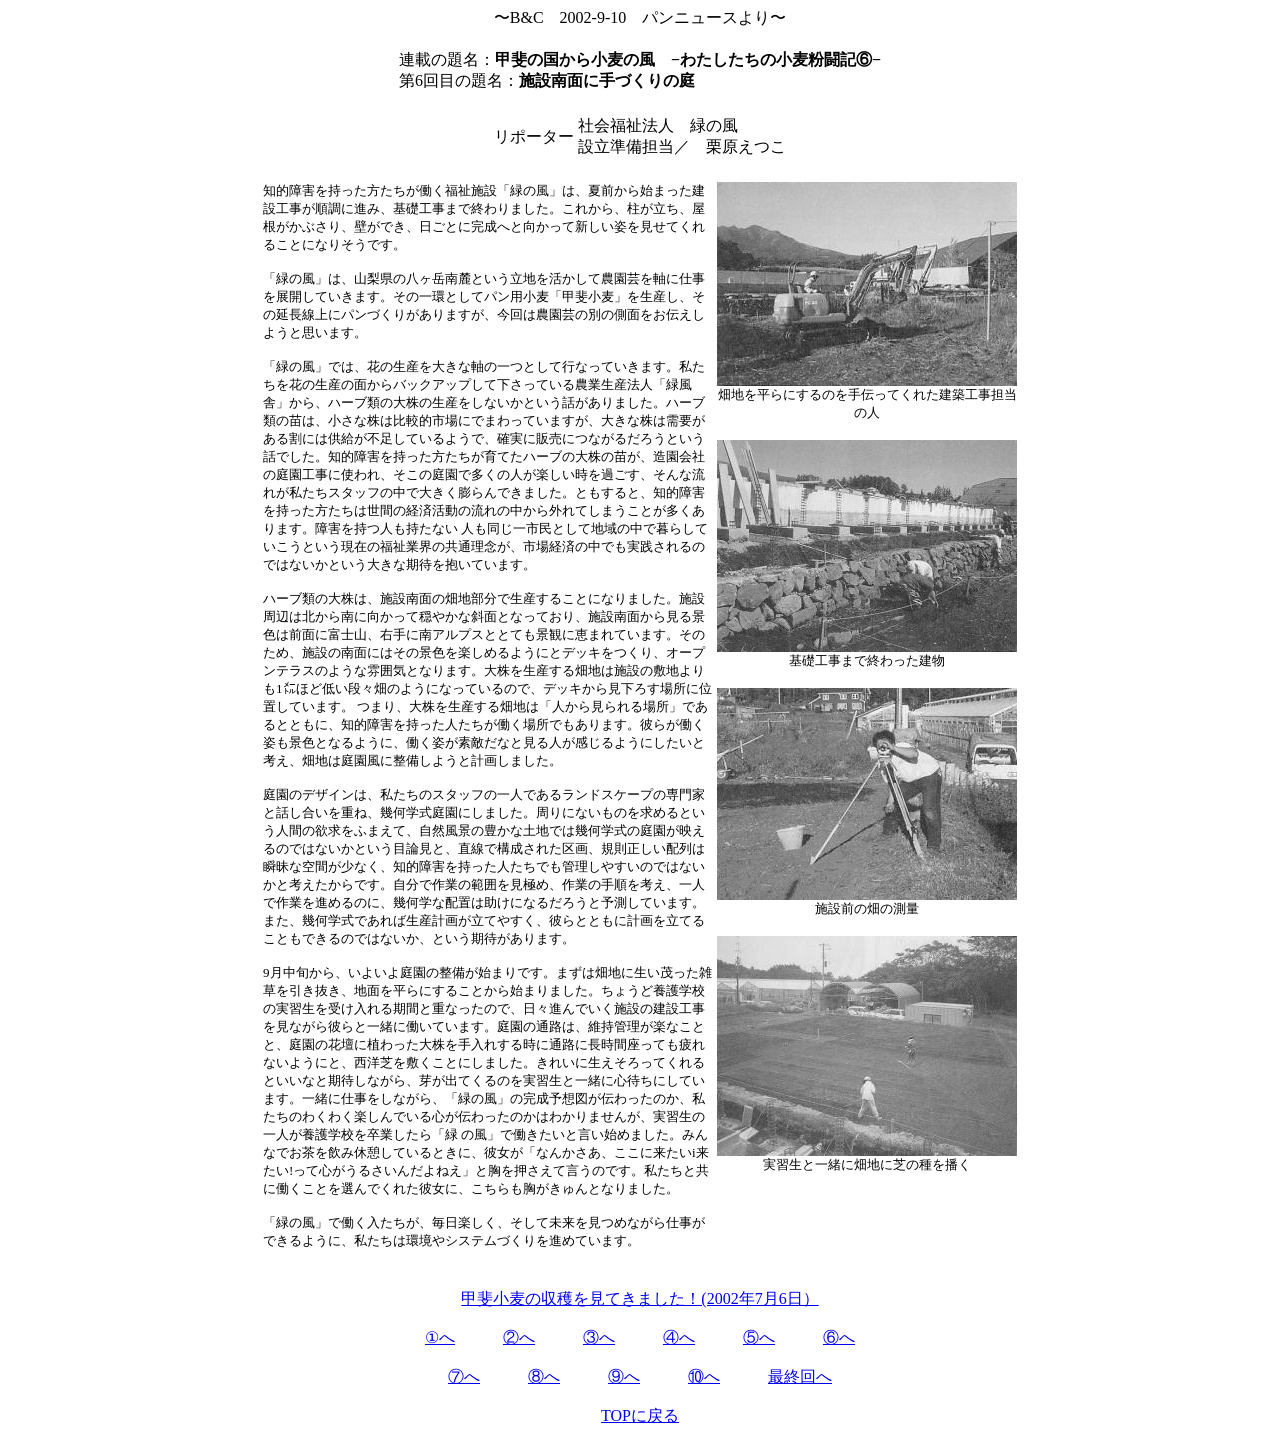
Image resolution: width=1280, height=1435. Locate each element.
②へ (519, 1337)
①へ (440, 1337)
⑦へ (464, 1376)
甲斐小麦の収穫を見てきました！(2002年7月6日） (639, 1298)
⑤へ (759, 1337)
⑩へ (704, 1376)
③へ (599, 1337)
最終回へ (800, 1376)
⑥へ (839, 1337)
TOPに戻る (640, 1415)
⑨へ (624, 1376)
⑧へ (544, 1376)
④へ (679, 1337)
